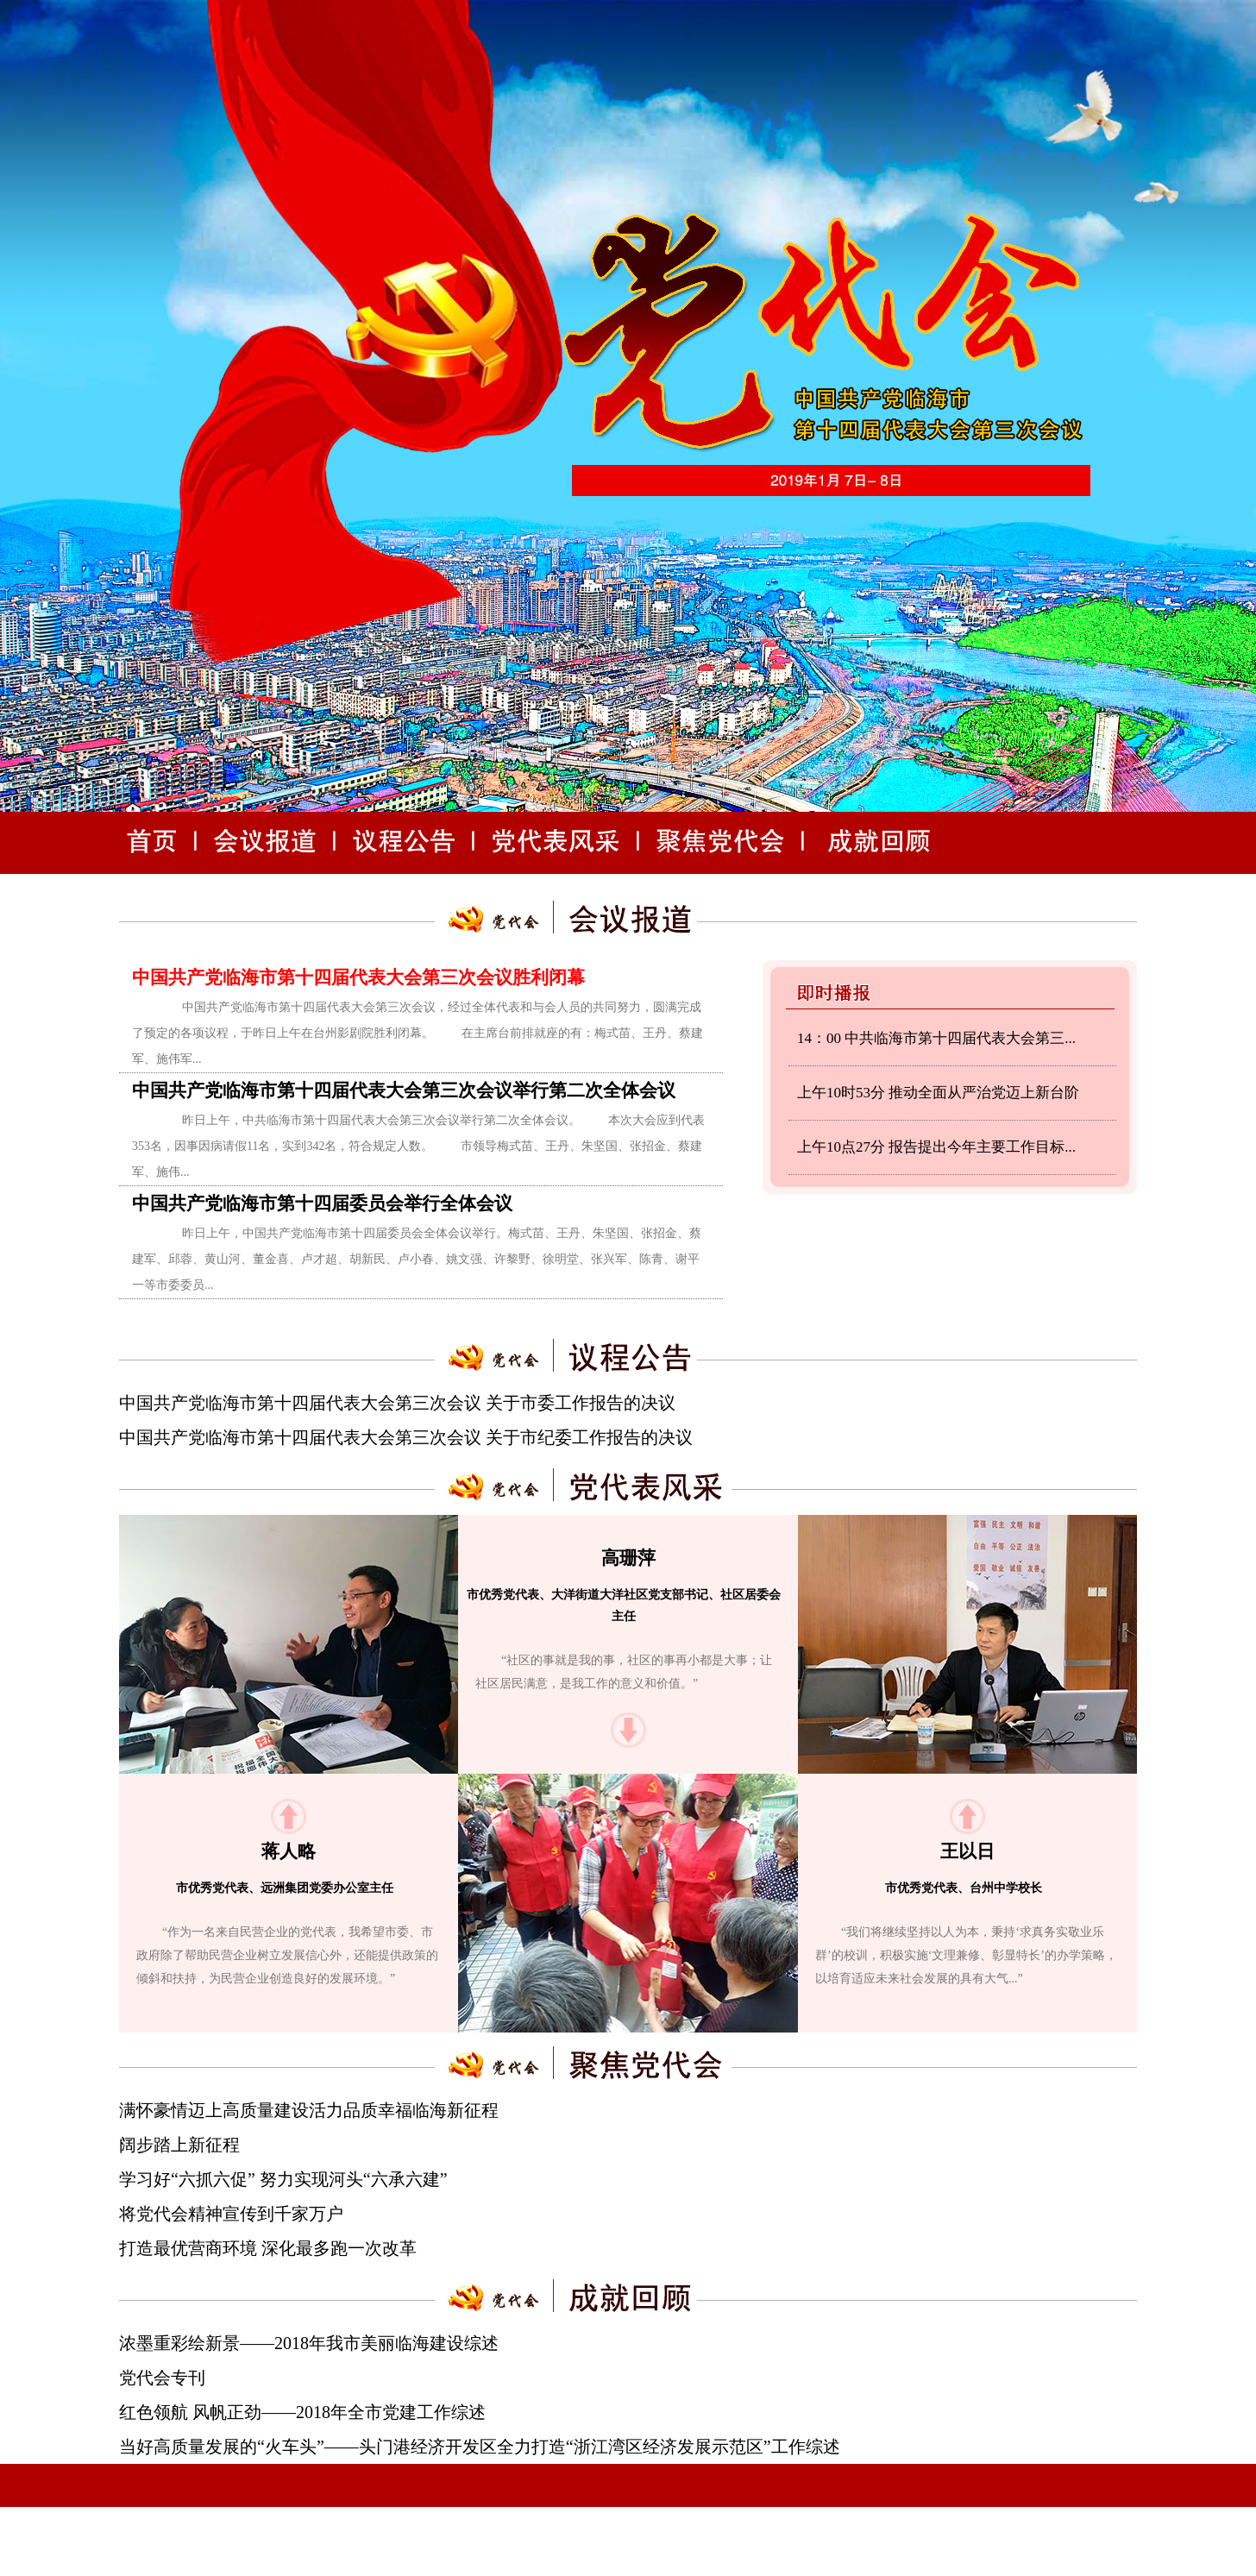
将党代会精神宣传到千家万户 (231, 2213)
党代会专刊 (162, 2377)
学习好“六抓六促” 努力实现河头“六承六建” (283, 2179)
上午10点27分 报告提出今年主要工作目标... (936, 1147)
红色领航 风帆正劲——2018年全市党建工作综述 (302, 2412)
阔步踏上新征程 (179, 2144)
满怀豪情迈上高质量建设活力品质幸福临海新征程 (309, 2110)
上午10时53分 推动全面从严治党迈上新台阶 (938, 1092)
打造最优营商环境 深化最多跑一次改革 (268, 2248)
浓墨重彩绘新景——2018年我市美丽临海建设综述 (309, 2343)
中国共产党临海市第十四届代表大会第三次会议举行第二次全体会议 (403, 1090)
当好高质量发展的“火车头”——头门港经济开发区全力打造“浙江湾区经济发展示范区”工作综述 (479, 2446)
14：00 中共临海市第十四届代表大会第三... (936, 1038)
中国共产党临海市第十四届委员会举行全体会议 (322, 1203)
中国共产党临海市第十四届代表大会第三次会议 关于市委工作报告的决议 (397, 1402)
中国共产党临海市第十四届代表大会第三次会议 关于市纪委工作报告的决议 (406, 1437)
